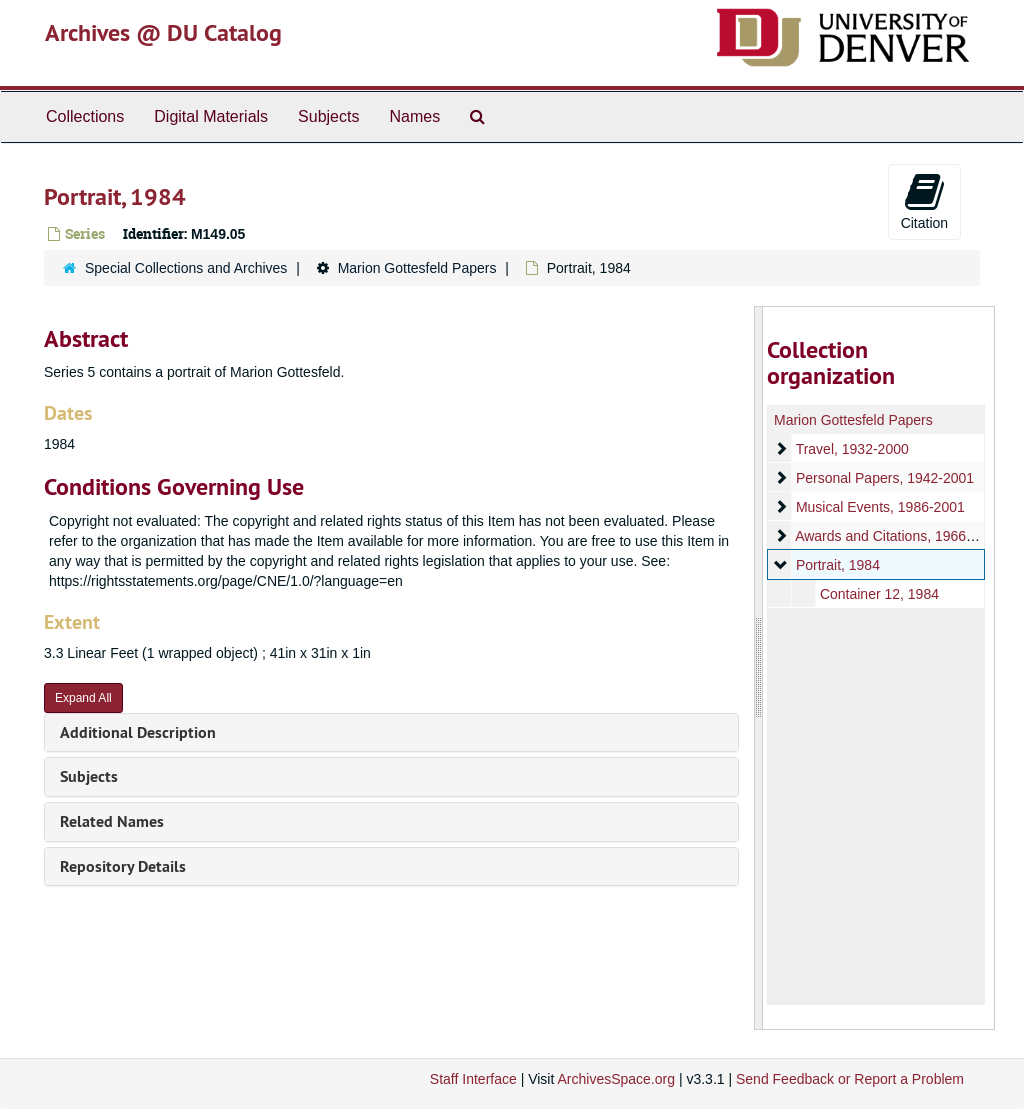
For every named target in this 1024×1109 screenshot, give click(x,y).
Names (414, 116)
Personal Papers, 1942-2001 (884, 478)
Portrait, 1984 (837, 565)
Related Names (112, 821)
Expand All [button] (83, 698)
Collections (85, 116)
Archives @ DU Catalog (163, 32)
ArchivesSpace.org (616, 1079)
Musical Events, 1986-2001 (879, 507)
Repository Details (123, 866)
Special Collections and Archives (186, 268)
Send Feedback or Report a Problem (850, 1079)
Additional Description (138, 732)
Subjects (328, 116)
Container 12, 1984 (878, 594)
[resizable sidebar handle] (759, 668)
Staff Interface (473, 1079)
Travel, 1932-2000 (851, 449)
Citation (924, 201)
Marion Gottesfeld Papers (417, 268)
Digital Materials (211, 116)
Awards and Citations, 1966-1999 (898, 536)
